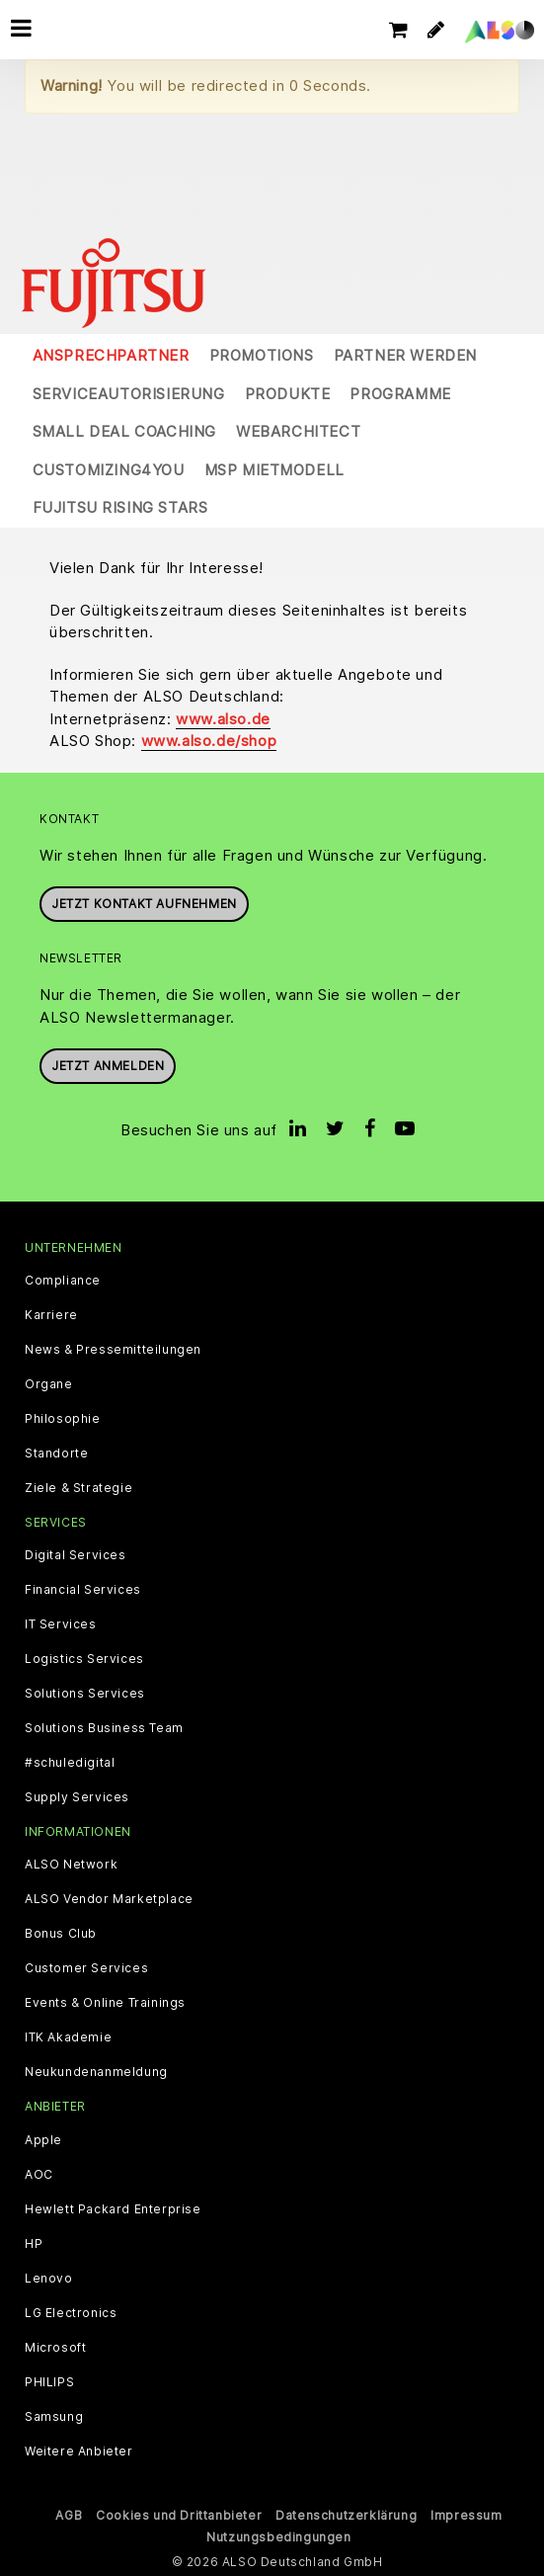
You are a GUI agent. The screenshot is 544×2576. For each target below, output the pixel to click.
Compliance (63, 1281)
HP (33, 2244)
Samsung (54, 2417)
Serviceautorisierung (129, 393)
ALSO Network (71, 1864)
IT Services (61, 1624)
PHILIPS (49, 2382)
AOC (39, 2175)
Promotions (261, 355)
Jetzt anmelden (107, 1065)
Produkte (288, 393)
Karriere (51, 1315)
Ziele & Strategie (78, 1488)
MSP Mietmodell (274, 469)
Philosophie (63, 1419)
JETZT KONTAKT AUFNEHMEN (144, 903)
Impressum (466, 2515)
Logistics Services (84, 1659)
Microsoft (55, 2348)
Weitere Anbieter (79, 2451)
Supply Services (77, 1797)
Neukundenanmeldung (96, 2072)
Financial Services (83, 1590)
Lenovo (49, 2278)
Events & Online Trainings (105, 2003)
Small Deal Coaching (124, 431)
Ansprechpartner (111, 355)
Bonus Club (61, 1934)
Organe (49, 1384)
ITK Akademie (68, 2037)
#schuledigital (70, 1763)
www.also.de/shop (209, 740)
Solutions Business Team (104, 1728)
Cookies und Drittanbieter (179, 2515)
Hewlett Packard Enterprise (113, 2209)
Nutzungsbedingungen (278, 2537)
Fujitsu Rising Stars (120, 507)
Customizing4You (109, 469)
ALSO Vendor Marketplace (109, 1899)
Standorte (56, 1453)
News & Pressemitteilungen (113, 1350)
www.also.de (223, 718)
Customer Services (86, 1968)
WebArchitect (298, 431)
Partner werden (405, 355)
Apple (43, 2140)
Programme (400, 393)
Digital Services (75, 1555)
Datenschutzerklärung (346, 2515)
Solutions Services (85, 1694)
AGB (68, 2515)
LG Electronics (71, 2313)
